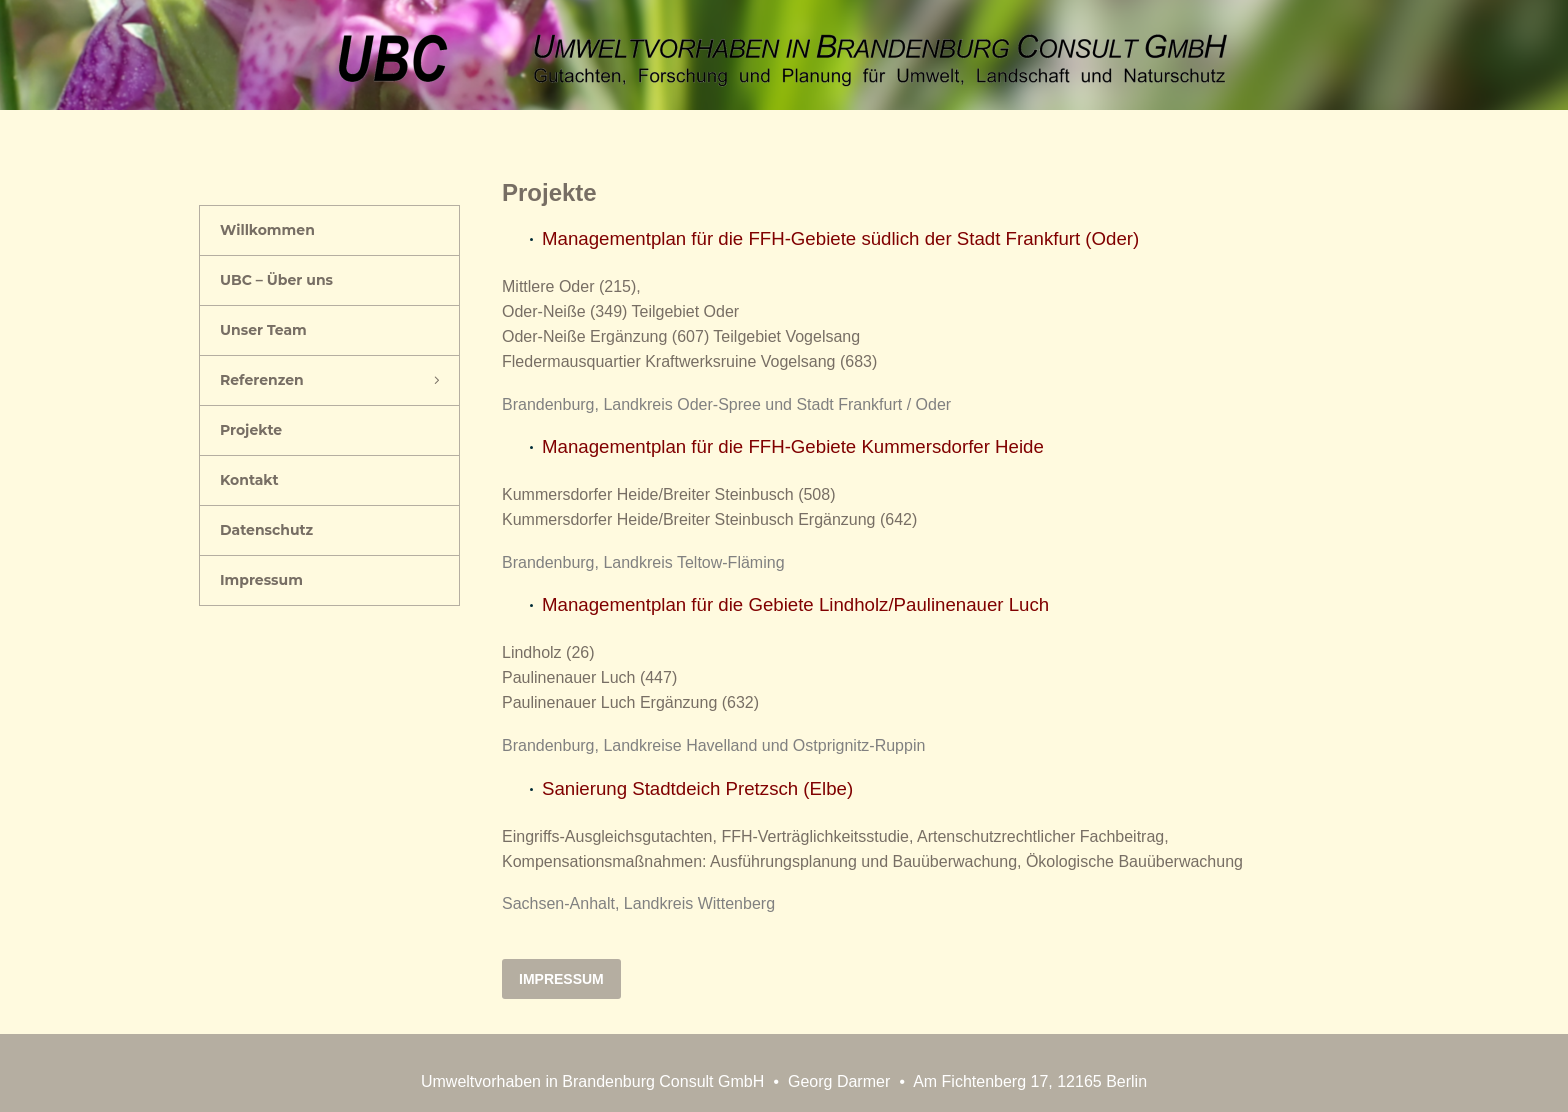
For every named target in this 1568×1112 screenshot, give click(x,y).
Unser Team (263, 330)
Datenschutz (266, 530)
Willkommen (267, 230)
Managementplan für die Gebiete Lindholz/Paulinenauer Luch (795, 604)
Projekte (251, 430)
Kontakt (249, 480)
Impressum (261, 580)
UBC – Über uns (276, 280)
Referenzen (262, 380)
